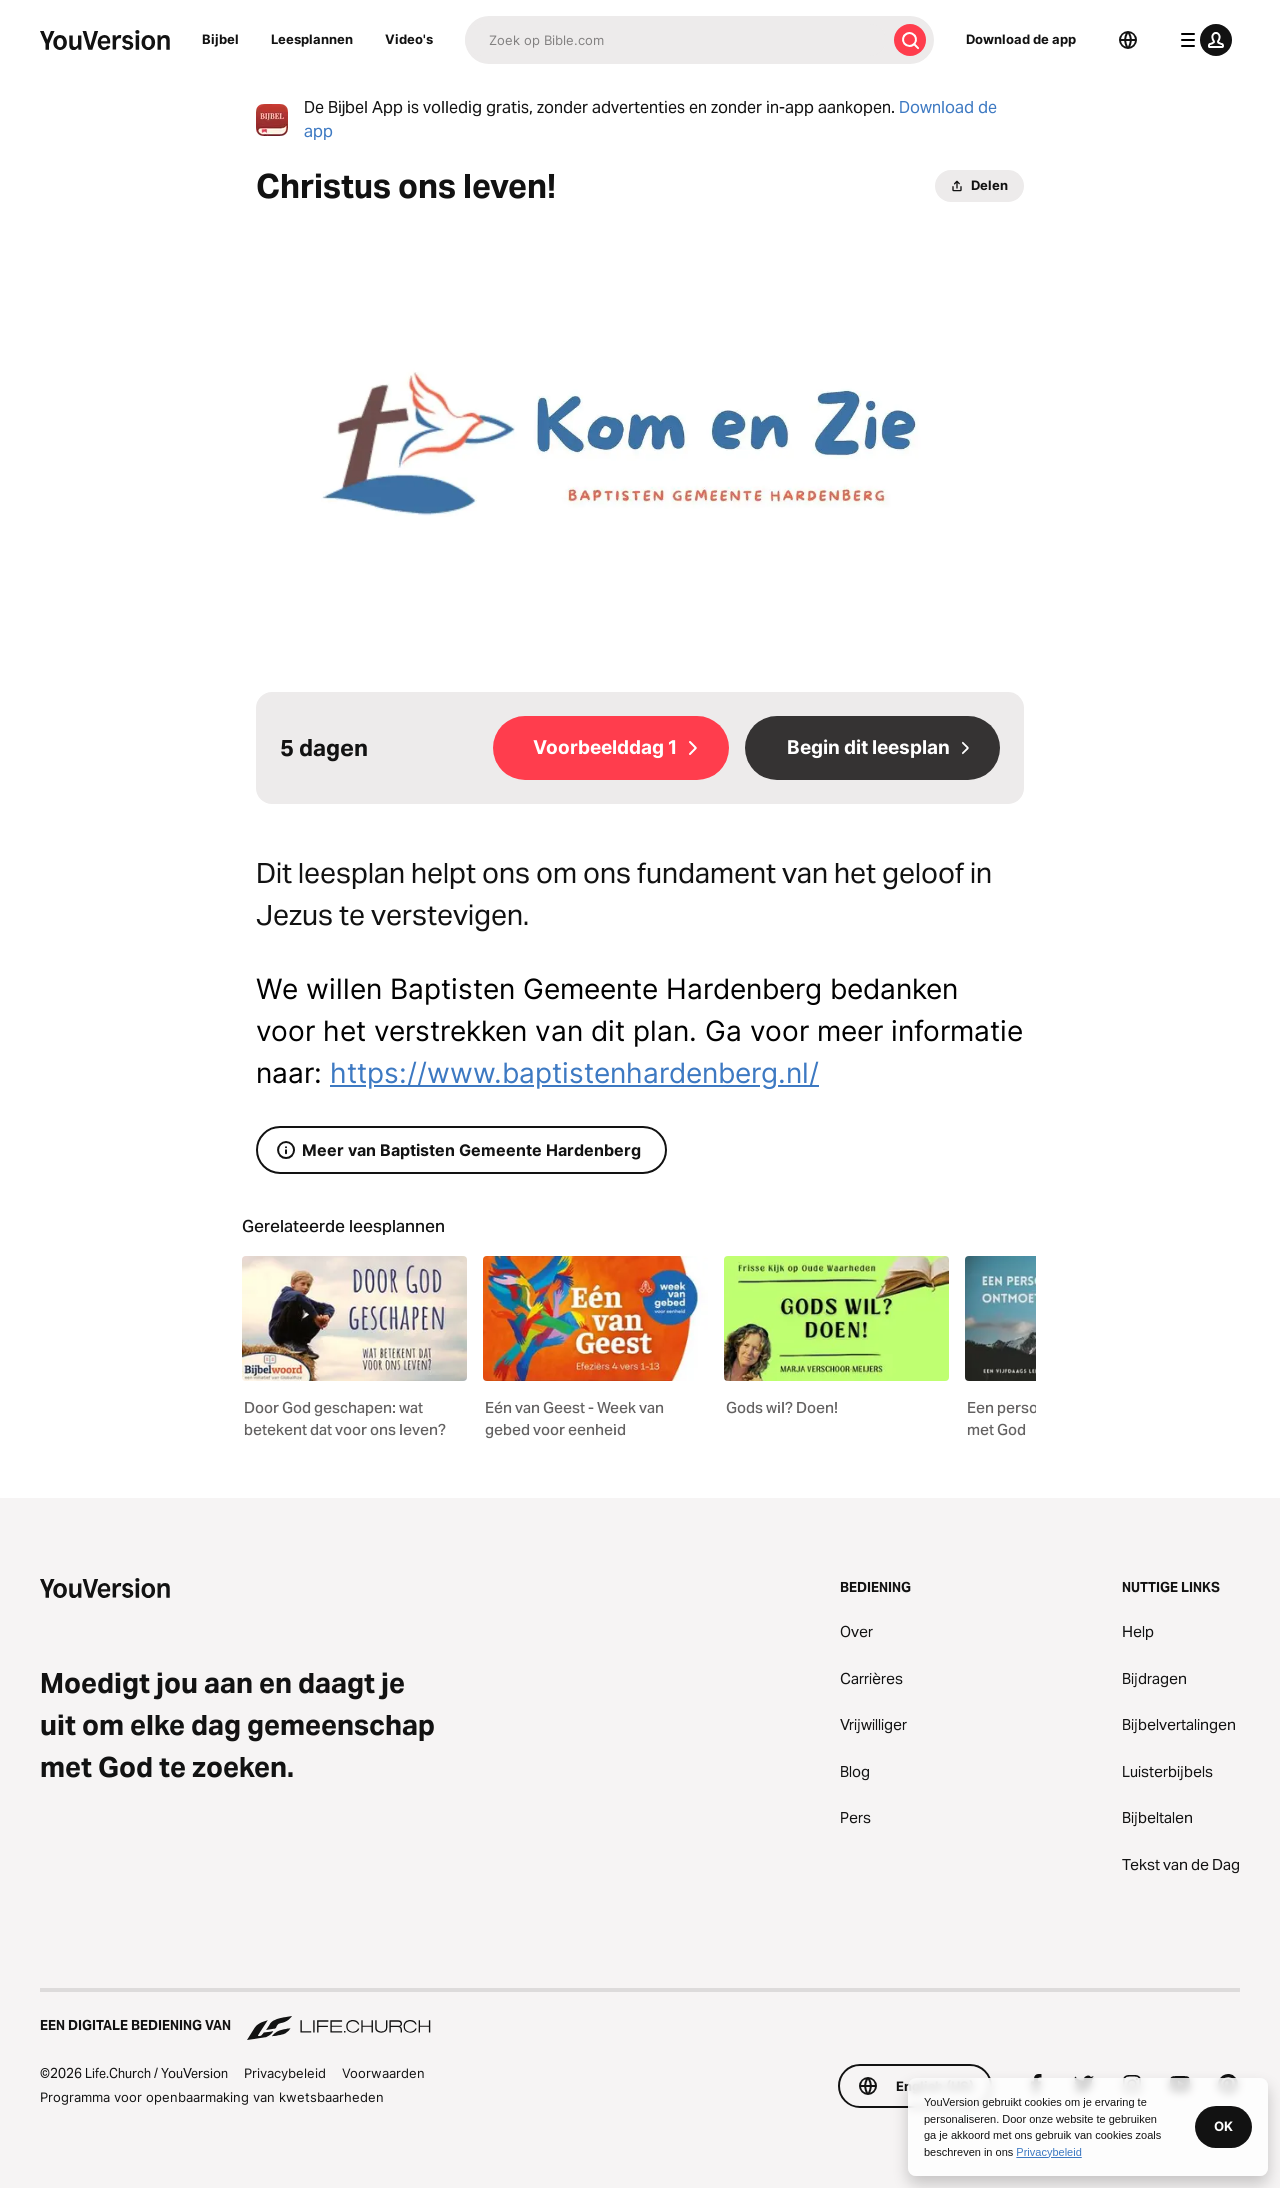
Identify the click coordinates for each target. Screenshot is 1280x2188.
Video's (409, 39)
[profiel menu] (1202, 40)
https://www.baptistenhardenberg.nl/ (574, 1073)
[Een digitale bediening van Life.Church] (640, 2016)
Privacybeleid (285, 2073)
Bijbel (220, 39)
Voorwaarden (383, 2073)
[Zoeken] (675, 40)
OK (1223, 2126)
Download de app (1021, 39)
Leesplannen (312, 39)
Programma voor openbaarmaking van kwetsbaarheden (212, 2097)
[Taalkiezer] (1128, 40)
